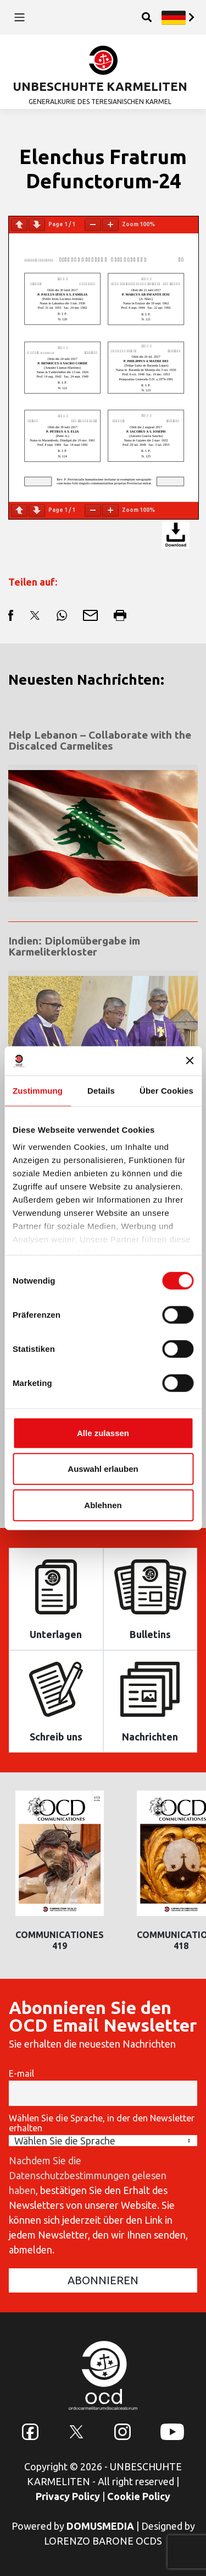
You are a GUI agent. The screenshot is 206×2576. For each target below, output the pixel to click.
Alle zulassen (103, 1432)
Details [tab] (101, 1090)
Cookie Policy (138, 2496)
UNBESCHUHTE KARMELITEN (100, 86)
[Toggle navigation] (19, 17)
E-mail (21, 2073)
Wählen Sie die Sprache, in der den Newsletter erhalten (101, 2123)
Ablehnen (102, 1504)
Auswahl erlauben (103, 1468)
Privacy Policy (68, 2496)
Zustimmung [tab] (38, 1090)
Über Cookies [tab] (166, 1090)
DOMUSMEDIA (100, 2525)
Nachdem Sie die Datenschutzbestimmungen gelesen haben (87, 2175)
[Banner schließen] (189, 1061)
